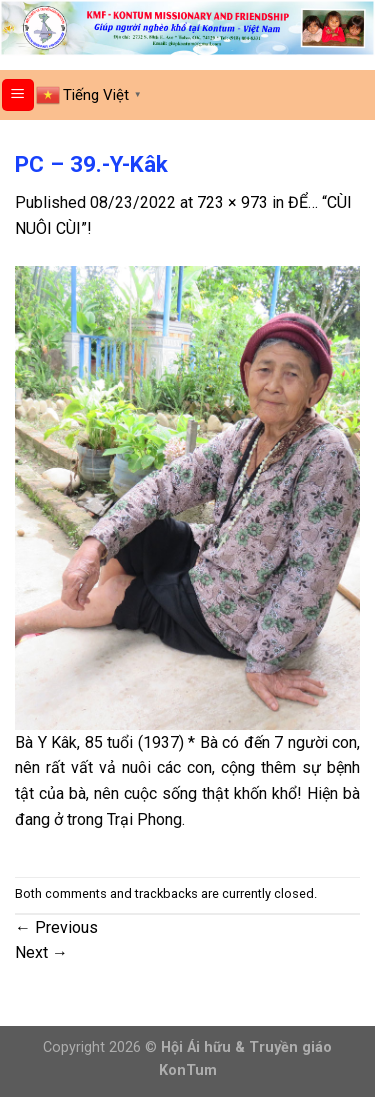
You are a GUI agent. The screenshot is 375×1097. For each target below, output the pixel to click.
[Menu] (18, 95)
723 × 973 (232, 202)
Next (41, 952)
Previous (56, 927)
